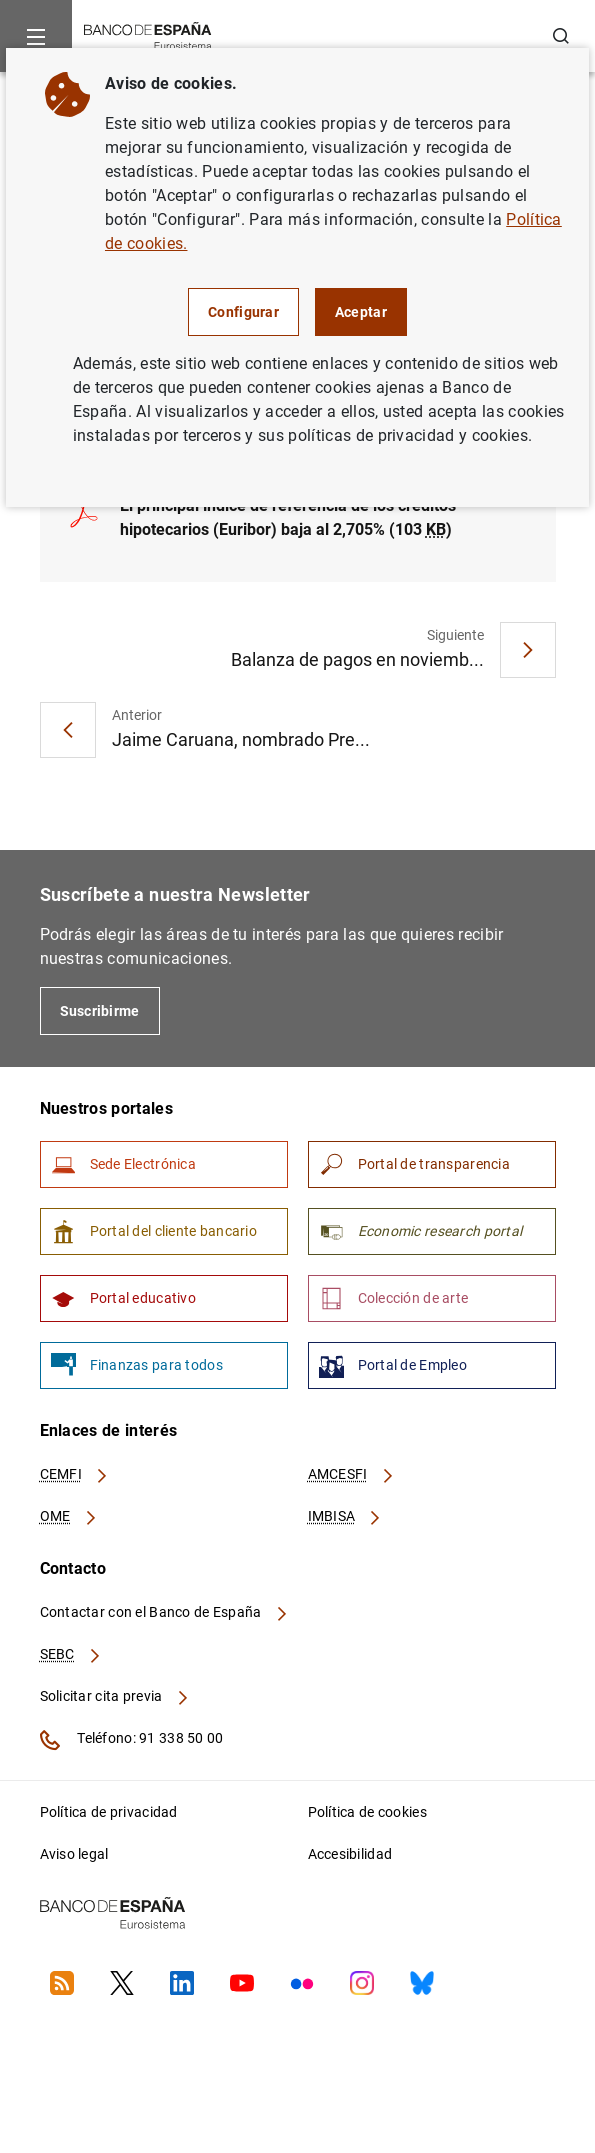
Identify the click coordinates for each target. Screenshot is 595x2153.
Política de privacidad (109, 1812)
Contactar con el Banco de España (165, 1612)
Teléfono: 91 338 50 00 (132, 1740)
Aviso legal (74, 1854)
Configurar (243, 312)
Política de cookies (367, 1812)
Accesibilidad (350, 1854)
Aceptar (361, 312)
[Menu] (36, 36)
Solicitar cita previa (115, 1696)
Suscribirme (100, 1011)
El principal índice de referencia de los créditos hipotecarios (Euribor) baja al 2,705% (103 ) (288, 517)
